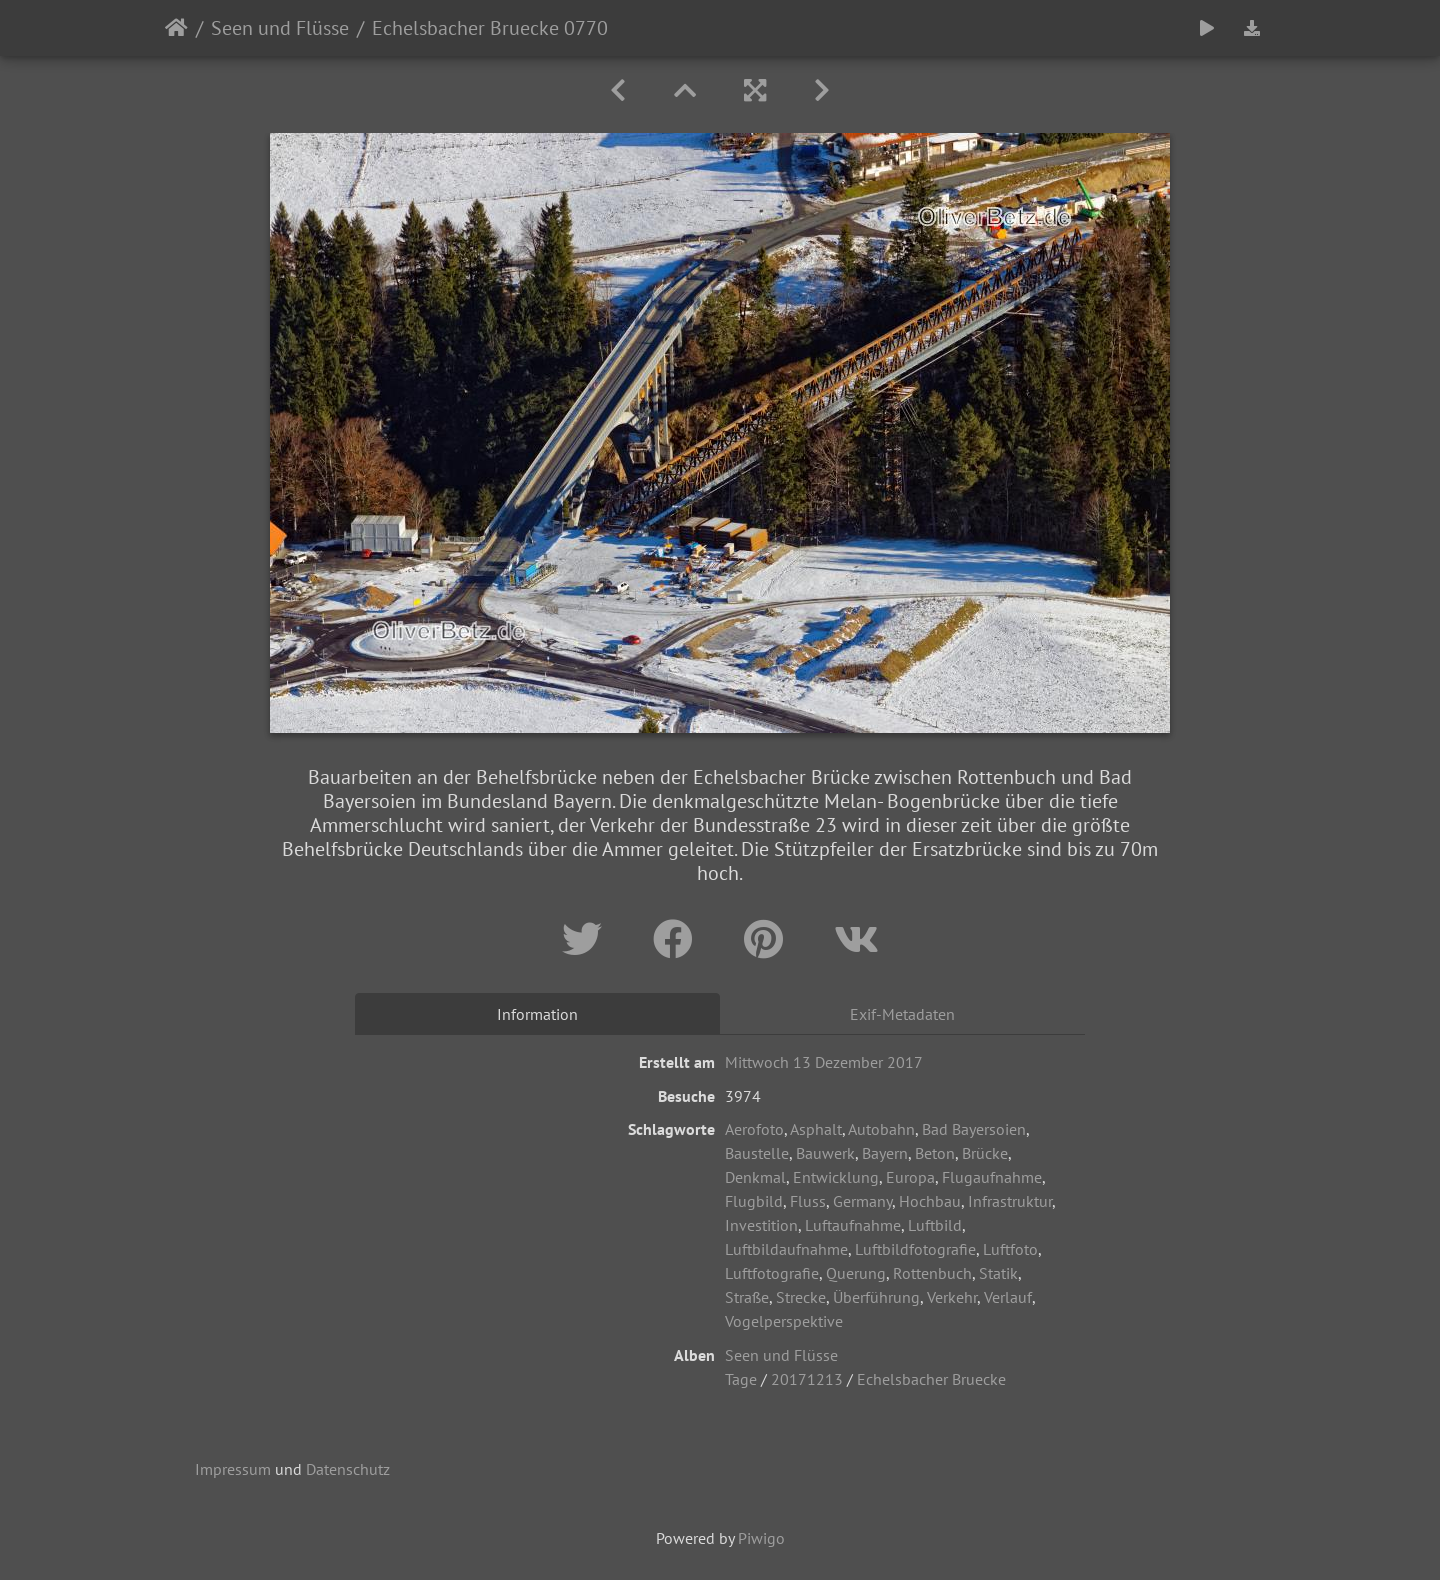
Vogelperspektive (784, 1321)
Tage (741, 1379)
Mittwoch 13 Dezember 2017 (824, 1062)
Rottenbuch (932, 1273)
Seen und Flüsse (280, 28)
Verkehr (952, 1297)
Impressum (233, 1469)
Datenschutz (348, 1469)
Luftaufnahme (853, 1225)
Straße (747, 1297)
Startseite (176, 28)
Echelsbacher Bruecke (931, 1379)
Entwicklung (836, 1177)
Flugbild (754, 1201)
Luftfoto (1010, 1249)
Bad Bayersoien (974, 1129)
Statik (998, 1273)
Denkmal (755, 1177)
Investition (761, 1225)
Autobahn (881, 1129)
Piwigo (761, 1538)
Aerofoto (754, 1129)
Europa (910, 1177)
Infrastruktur (1010, 1201)
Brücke (985, 1153)
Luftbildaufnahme (786, 1249)
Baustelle (757, 1153)
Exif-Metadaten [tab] (902, 1014)
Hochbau (930, 1201)
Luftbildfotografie (915, 1249)
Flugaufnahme (992, 1177)
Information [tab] (537, 1014)
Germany (862, 1201)
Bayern (885, 1153)
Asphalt (816, 1129)
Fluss (808, 1201)
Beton (935, 1153)
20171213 (807, 1379)
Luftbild (935, 1225)
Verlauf (1008, 1297)
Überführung (876, 1297)
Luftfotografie (772, 1273)
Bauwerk (825, 1153)
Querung (856, 1273)
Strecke (801, 1297)
